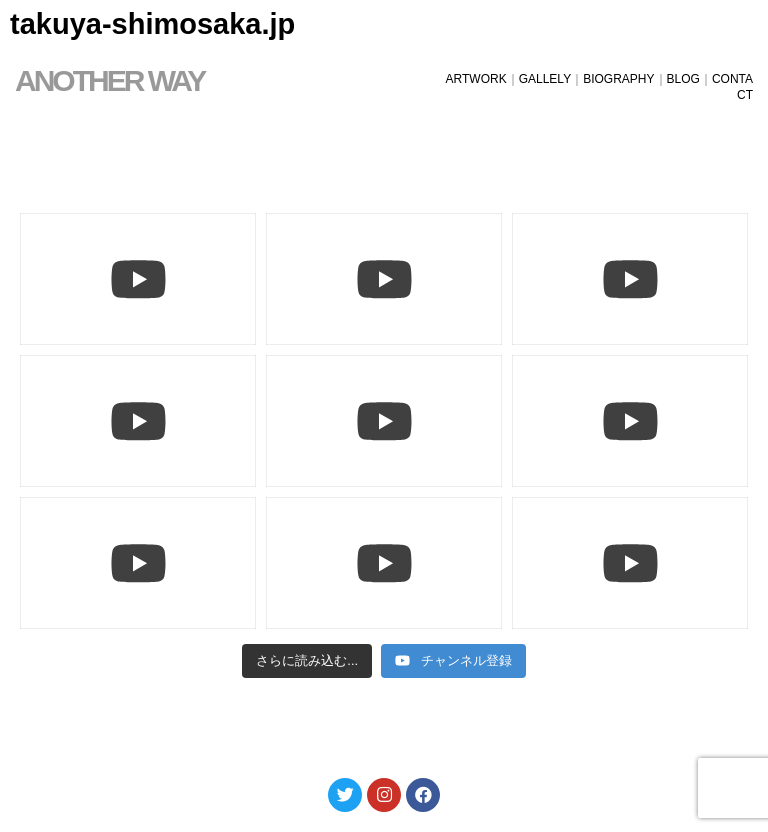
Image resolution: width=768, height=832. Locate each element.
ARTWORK (476, 79)
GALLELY (545, 79)
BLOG (683, 79)
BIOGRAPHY (618, 79)
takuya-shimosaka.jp (152, 24)
